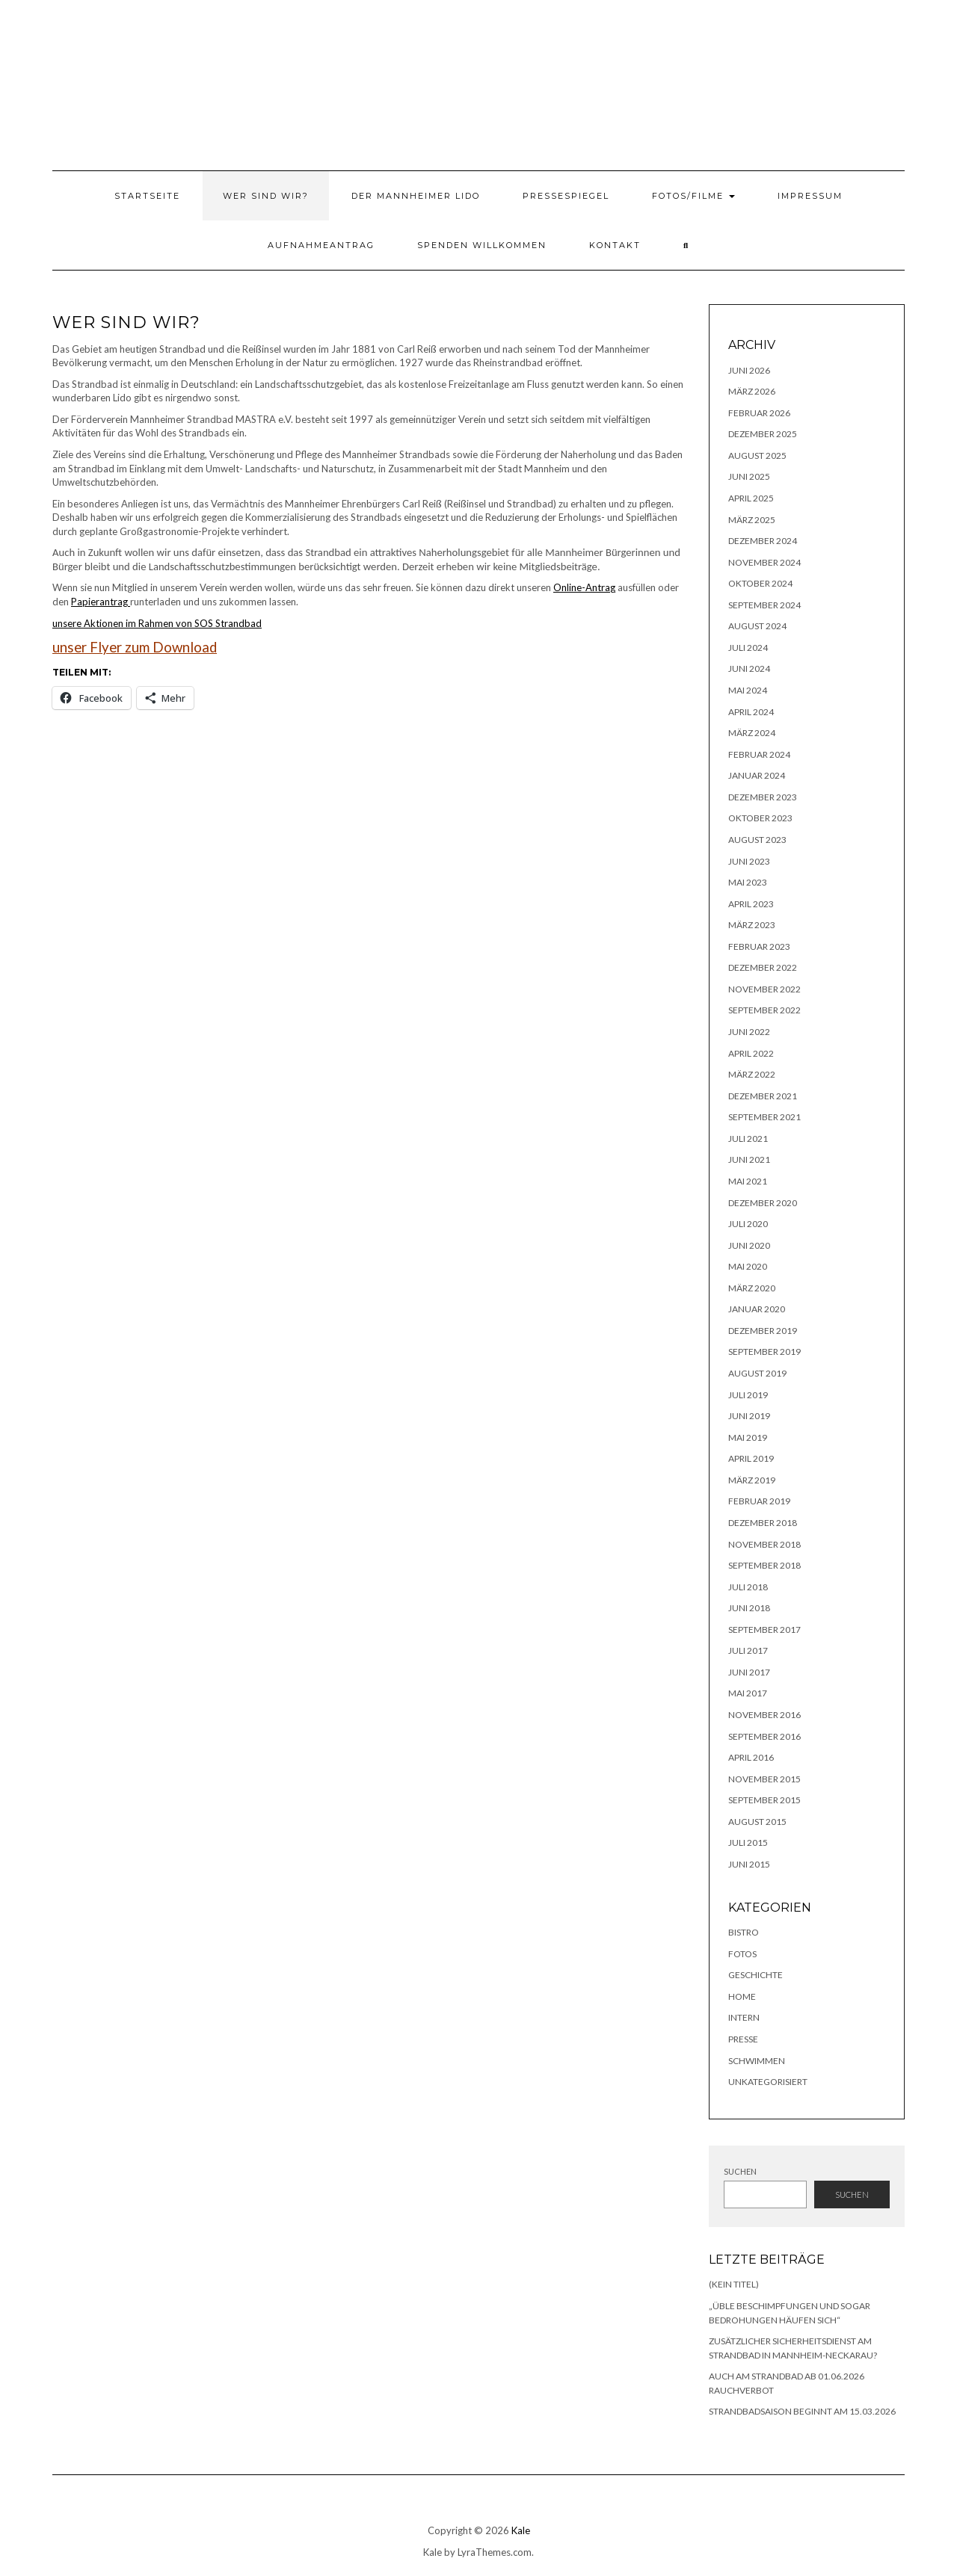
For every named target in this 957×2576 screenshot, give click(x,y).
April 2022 (751, 1053)
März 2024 (751, 732)
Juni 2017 (749, 1672)
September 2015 (764, 1800)
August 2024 (757, 625)
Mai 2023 (747, 882)
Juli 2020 (748, 1223)
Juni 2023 (749, 861)
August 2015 (757, 1821)
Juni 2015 (749, 1864)
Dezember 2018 (762, 1522)
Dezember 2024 (762, 540)
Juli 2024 (748, 647)
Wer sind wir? (266, 196)
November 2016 (764, 1714)
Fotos (742, 1953)
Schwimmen (756, 2060)
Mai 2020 (747, 1266)
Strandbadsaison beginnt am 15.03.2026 (802, 2411)
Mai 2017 (747, 1693)
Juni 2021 (749, 1159)
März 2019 (751, 1480)
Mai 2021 (747, 1181)
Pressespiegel (566, 196)
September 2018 (764, 1565)
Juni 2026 (749, 370)
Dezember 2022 (762, 967)
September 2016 (764, 1736)
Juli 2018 (748, 1587)
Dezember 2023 (762, 797)
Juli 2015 (748, 1842)
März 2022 (751, 1074)
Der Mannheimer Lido (415, 196)
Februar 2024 (759, 754)
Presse (743, 2039)
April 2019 (751, 1458)
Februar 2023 (759, 946)
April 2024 (751, 711)
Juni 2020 (749, 1245)
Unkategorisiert (767, 2081)
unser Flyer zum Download (134, 647)
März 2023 (751, 924)
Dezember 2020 (762, 1202)
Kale (520, 2530)
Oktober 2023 (760, 818)
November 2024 (764, 562)
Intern (744, 2017)
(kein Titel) (734, 2284)
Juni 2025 (749, 476)
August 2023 (757, 839)
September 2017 (764, 1629)
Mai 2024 (747, 690)
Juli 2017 (748, 1650)
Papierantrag (100, 602)
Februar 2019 (759, 1501)
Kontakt (615, 245)
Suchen (740, 2171)
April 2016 (751, 1757)
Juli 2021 (748, 1138)
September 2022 (764, 1010)
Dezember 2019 (762, 1330)
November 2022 (764, 989)
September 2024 (764, 605)
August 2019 (757, 1373)
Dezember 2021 (762, 1096)
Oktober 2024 (760, 583)
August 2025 (757, 455)
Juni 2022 (749, 1031)
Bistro (743, 1932)
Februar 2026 (759, 412)
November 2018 (764, 1544)
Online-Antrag (584, 587)
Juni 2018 (749, 1607)
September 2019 (764, 1351)
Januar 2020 (756, 1309)
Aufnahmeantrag (321, 245)
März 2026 (751, 391)
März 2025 (751, 519)
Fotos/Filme (693, 196)
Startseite (147, 196)
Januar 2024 (756, 775)
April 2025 (751, 498)
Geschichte (755, 1974)
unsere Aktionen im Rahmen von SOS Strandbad (157, 623)
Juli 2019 (748, 1394)
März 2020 (751, 1288)
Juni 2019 (749, 1415)
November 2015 (764, 1779)
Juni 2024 (749, 668)
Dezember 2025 (762, 433)
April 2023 (751, 903)
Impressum (810, 196)
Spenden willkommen (482, 245)
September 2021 (764, 1116)
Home (742, 1996)
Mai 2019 (747, 1437)
